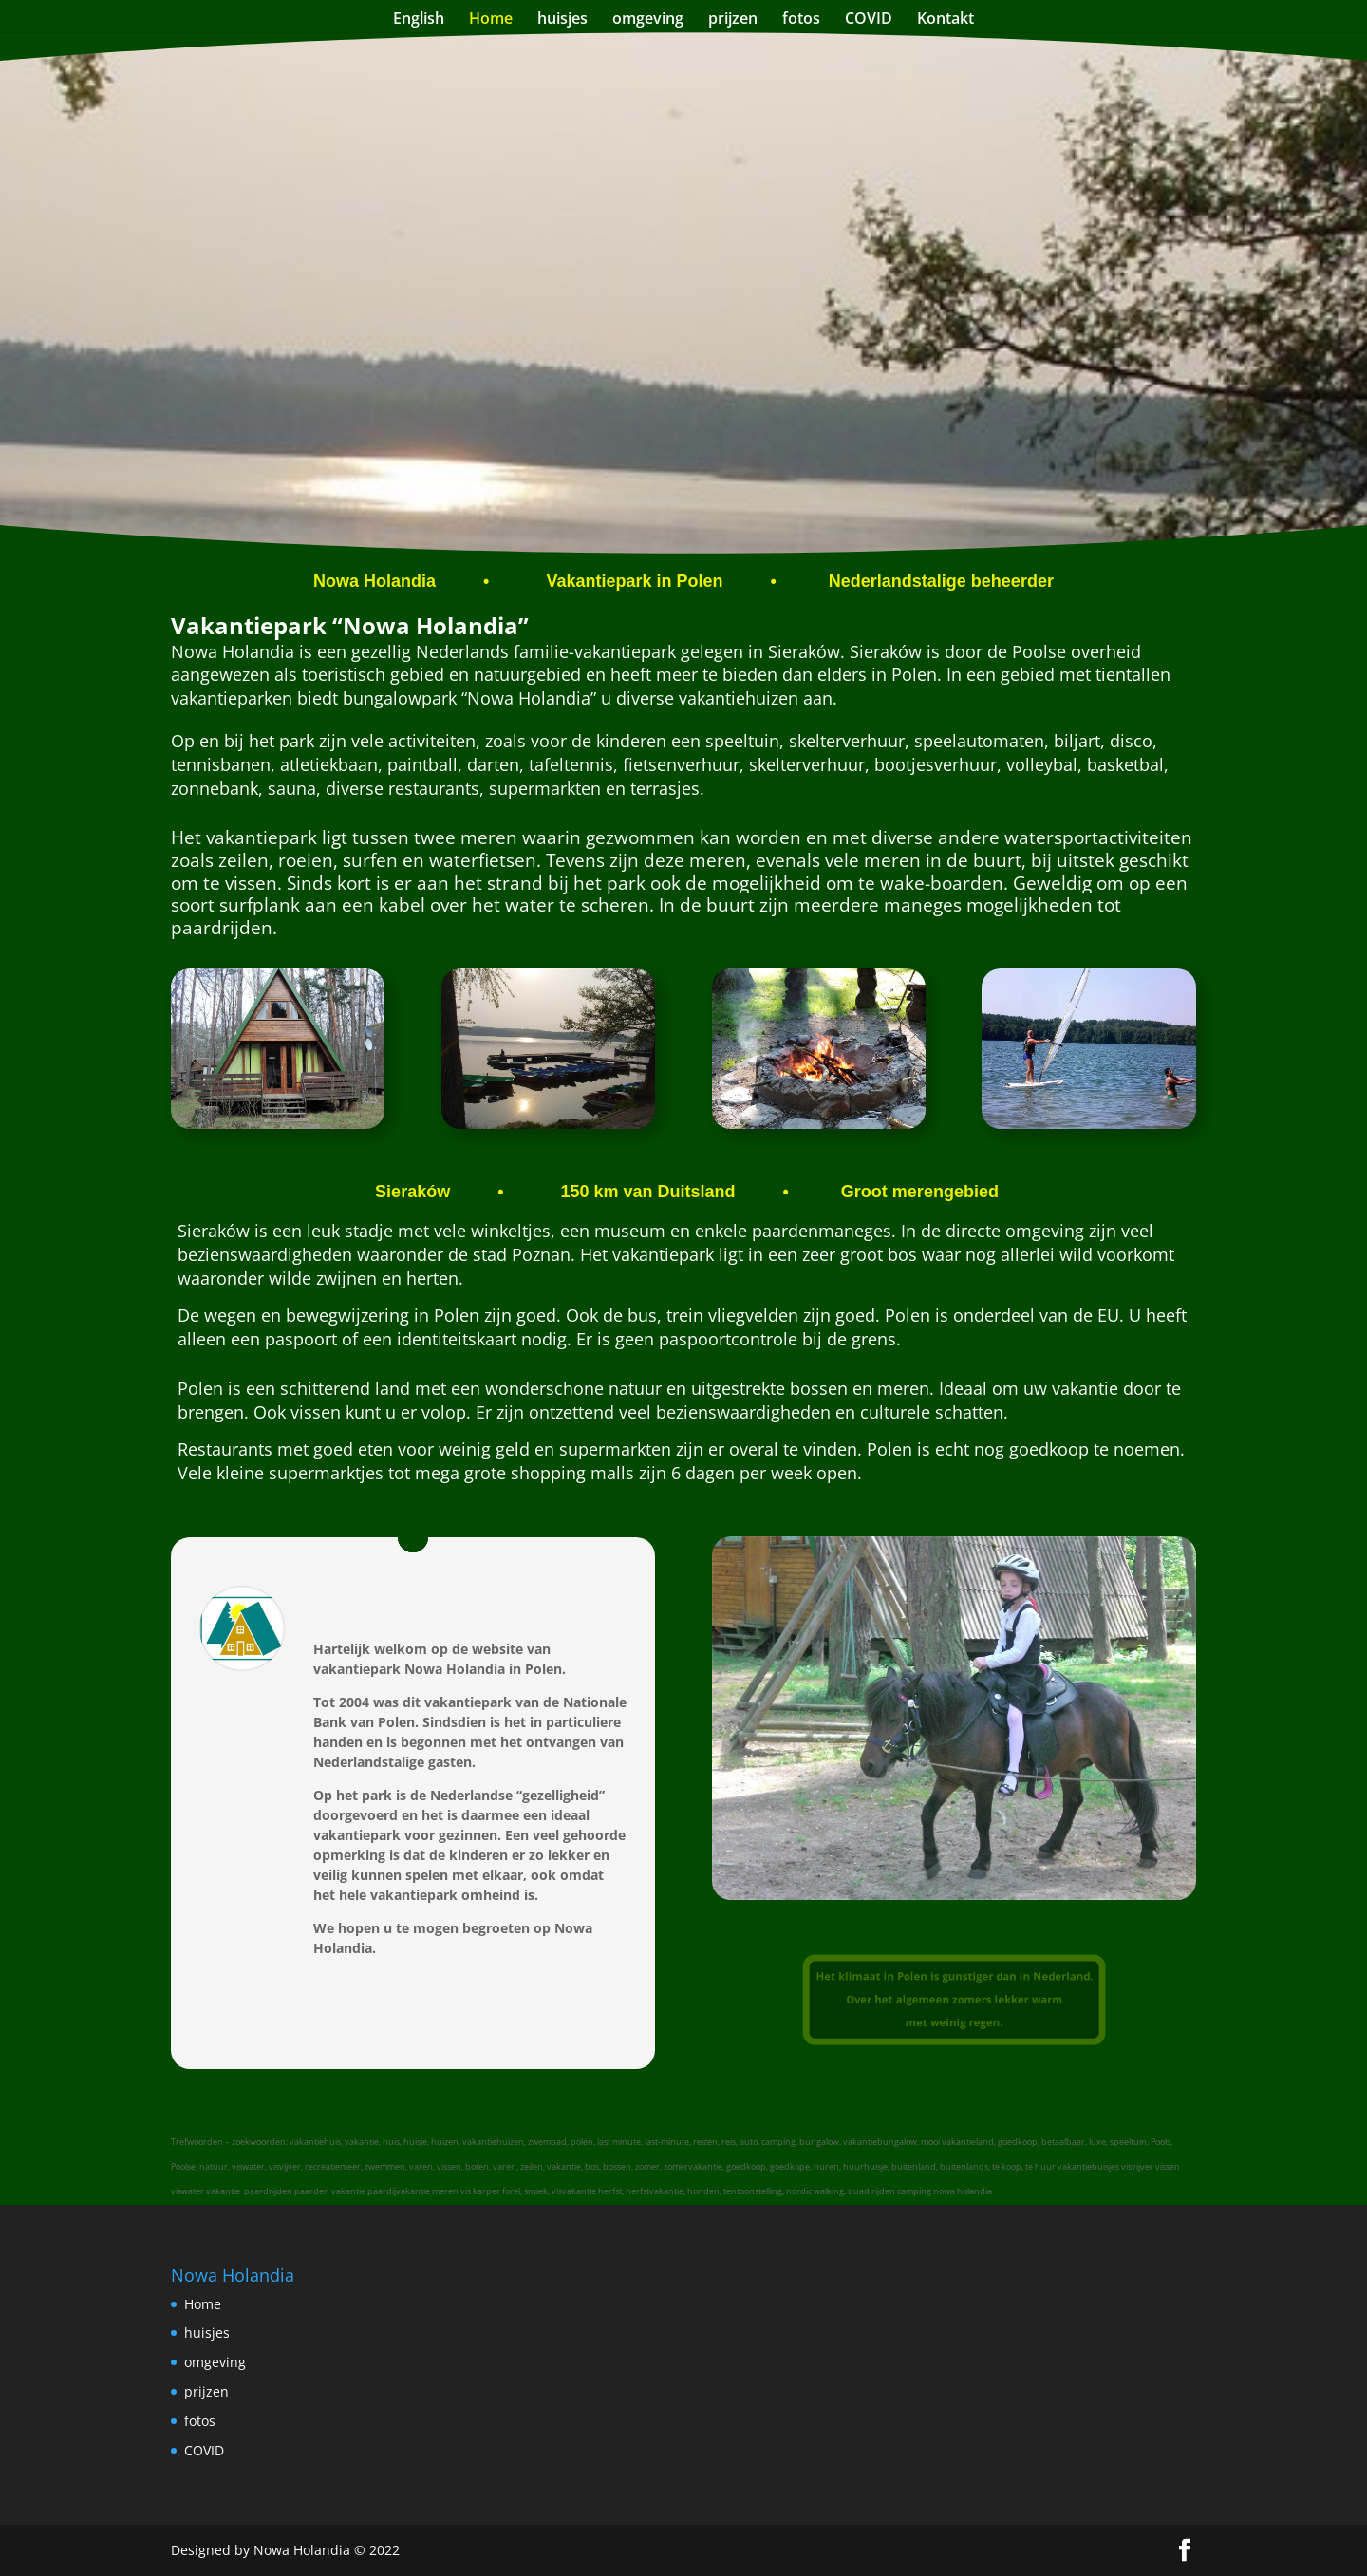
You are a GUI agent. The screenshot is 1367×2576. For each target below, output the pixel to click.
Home (491, 19)
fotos (801, 19)
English (418, 19)
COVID (868, 19)
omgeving (648, 19)
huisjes (562, 19)
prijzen (733, 19)
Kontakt (945, 19)
